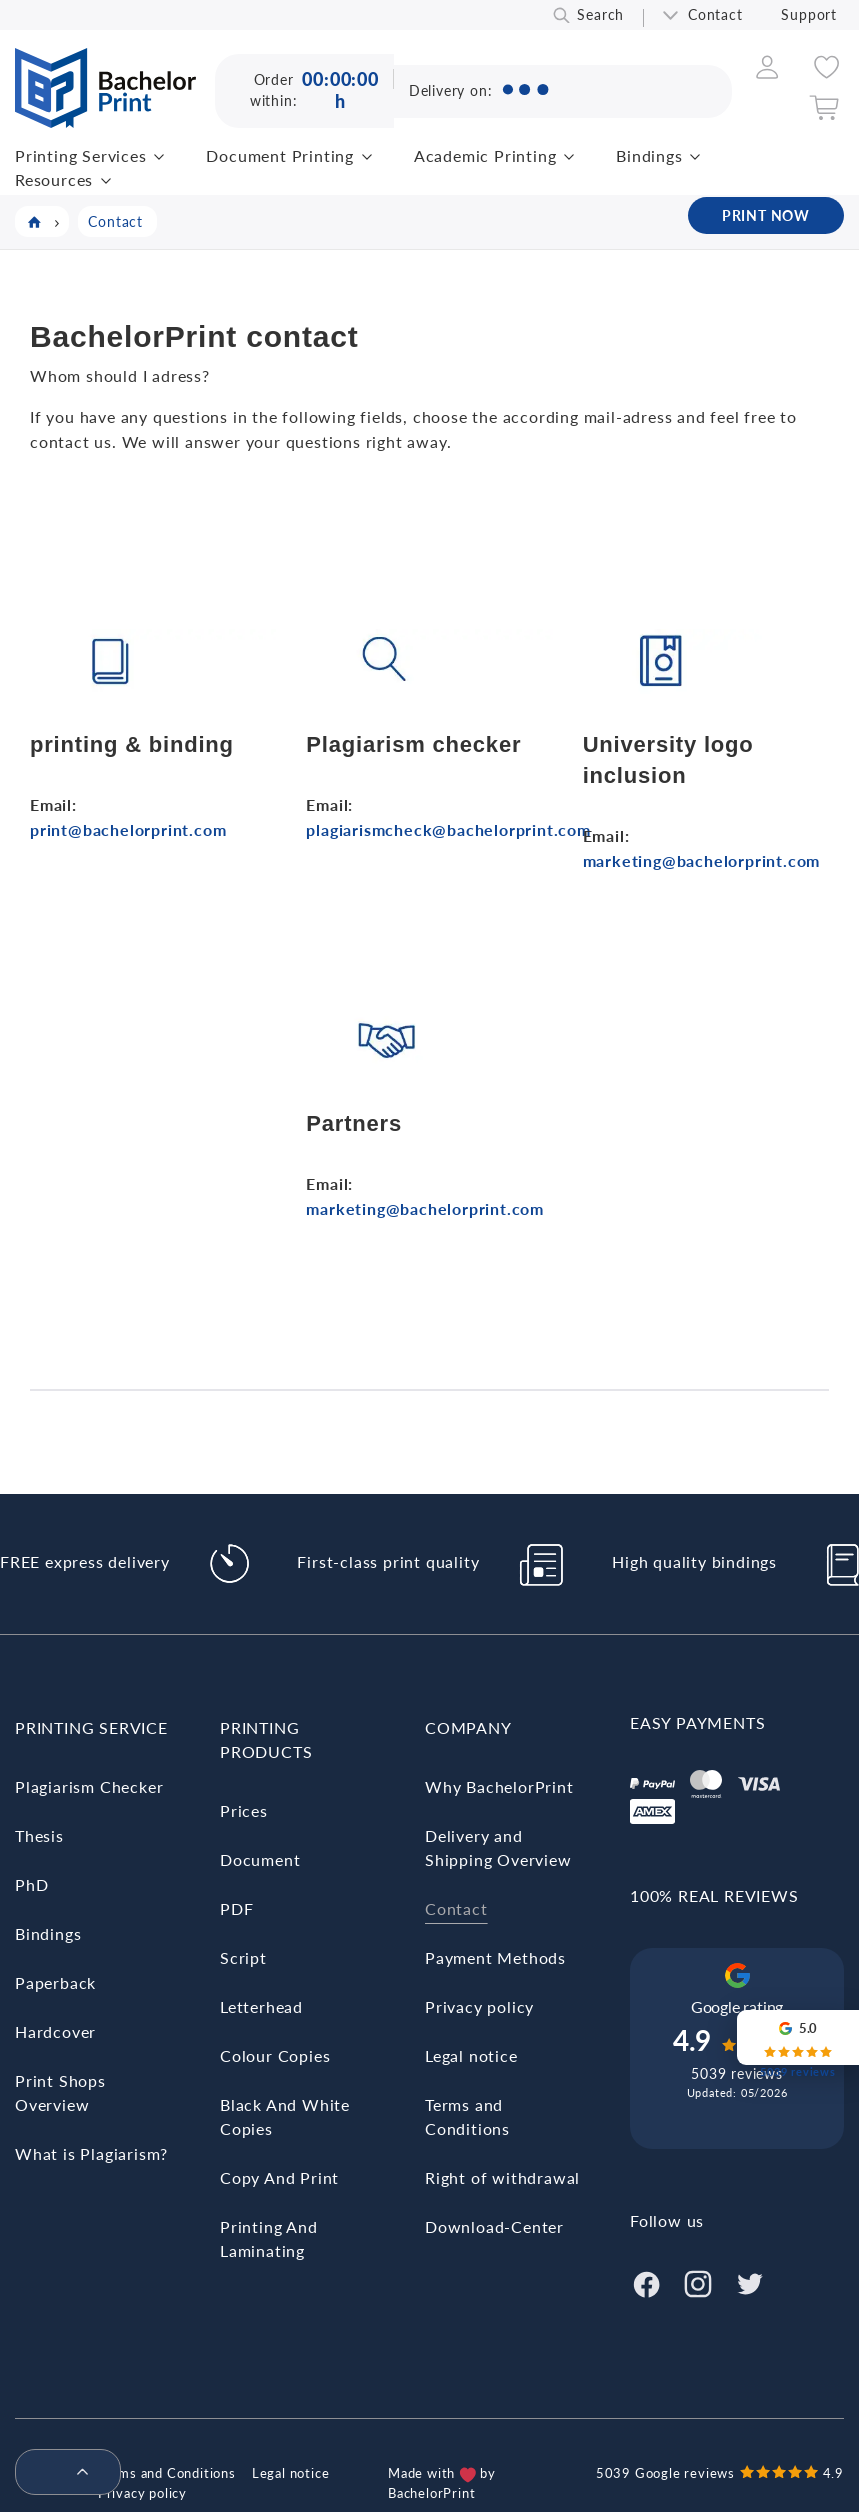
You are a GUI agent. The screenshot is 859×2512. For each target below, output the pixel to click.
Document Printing (280, 155)
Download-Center (494, 2226)
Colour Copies (275, 2055)
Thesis (39, 1835)
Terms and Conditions (167, 2473)
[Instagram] (698, 2281)
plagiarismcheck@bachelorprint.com (448, 829)
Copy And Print (279, 2177)
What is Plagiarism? (91, 2153)
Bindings (649, 155)
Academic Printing (485, 155)
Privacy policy (479, 2006)
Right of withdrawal (502, 2177)
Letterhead (261, 2006)
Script (243, 1957)
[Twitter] (750, 2281)
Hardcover (55, 2031)
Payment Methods (495, 1957)
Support (809, 14)
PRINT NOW (766, 215)
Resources (54, 179)
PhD (31, 1884)
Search (600, 14)
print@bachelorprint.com (128, 829)
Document (260, 1859)
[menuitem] (60, 2473)
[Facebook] (646, 2281)
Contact (715, 14)
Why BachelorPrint (499, 1786)
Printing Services (81, 155)
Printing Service (91, 1727)
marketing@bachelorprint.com (702, 860)
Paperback (55, 1982)
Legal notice (471, 2055)
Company (468, 1727)
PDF (236, 1908)
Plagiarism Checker (89, 1786)
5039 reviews (737, 2073)
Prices (244, 1810)
